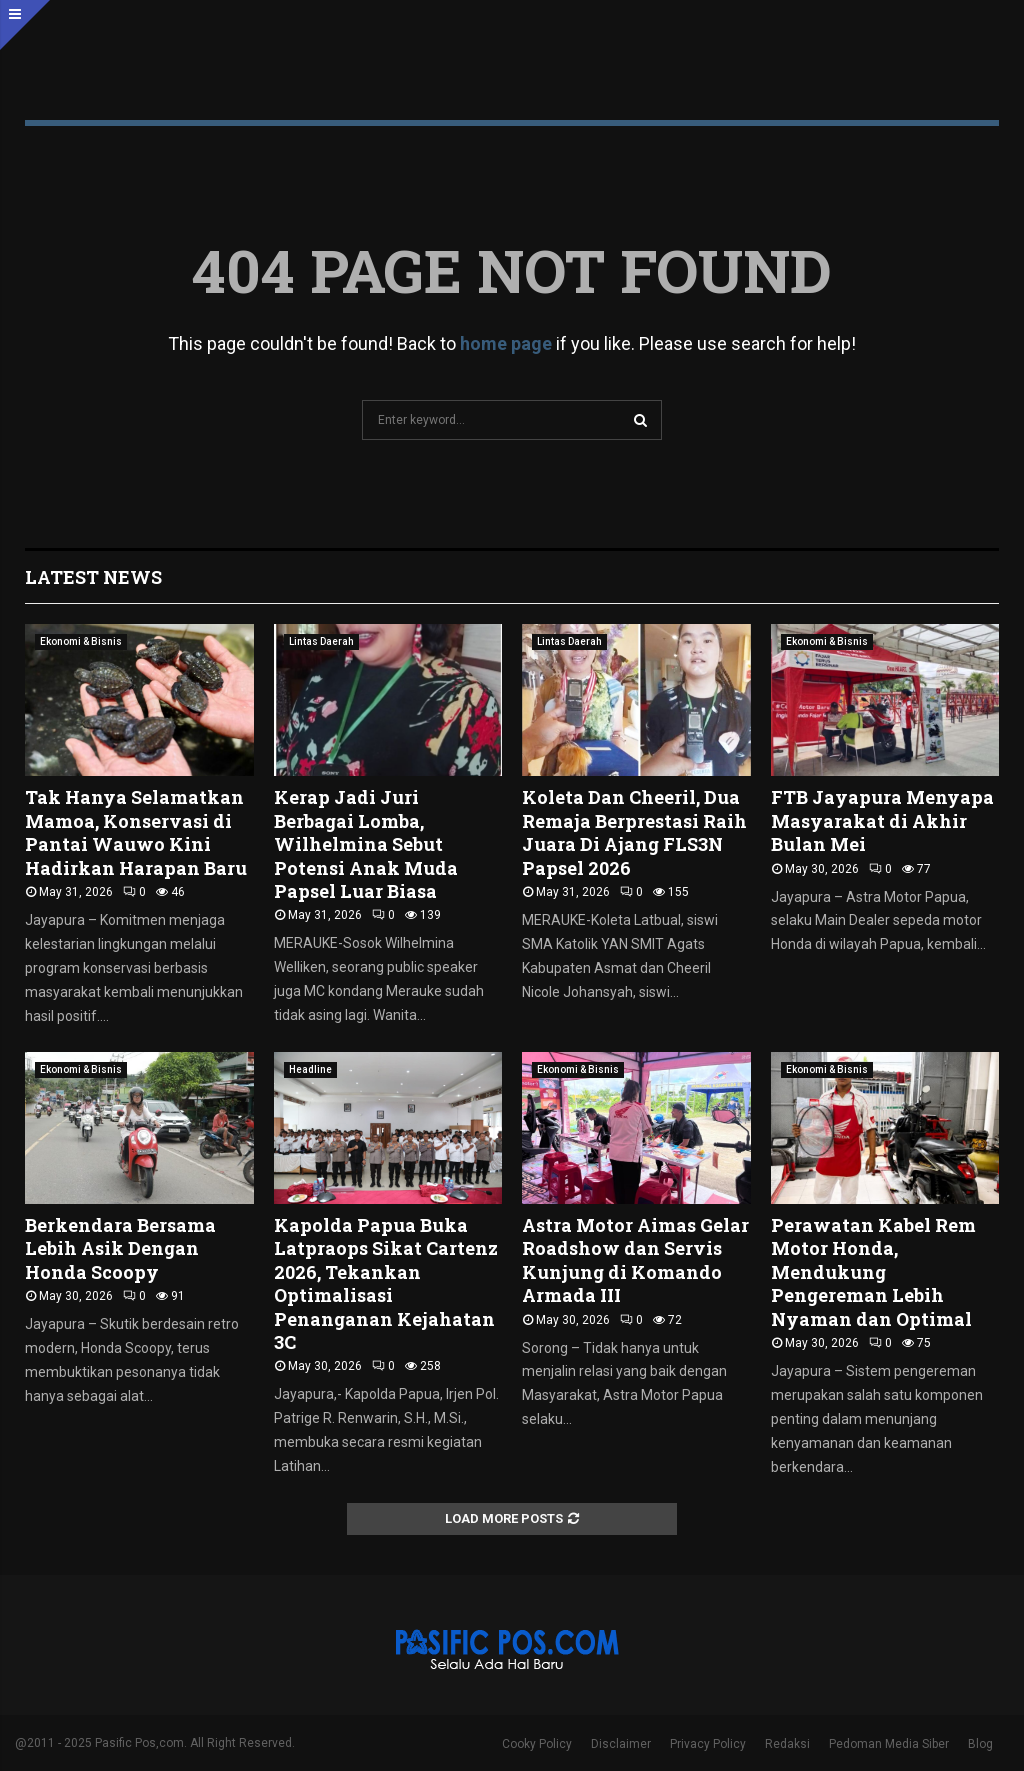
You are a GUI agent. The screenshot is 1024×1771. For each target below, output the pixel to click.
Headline (310, 1069)
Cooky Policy (537, 1744)
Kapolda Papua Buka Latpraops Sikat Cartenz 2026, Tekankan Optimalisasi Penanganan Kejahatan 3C (386, 1283)
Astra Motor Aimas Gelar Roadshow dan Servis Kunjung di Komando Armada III (635, 1260)
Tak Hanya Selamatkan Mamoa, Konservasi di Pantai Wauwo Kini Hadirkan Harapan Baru (136, 832)
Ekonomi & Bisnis (81, 641)
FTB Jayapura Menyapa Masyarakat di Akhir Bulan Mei (882, 820)
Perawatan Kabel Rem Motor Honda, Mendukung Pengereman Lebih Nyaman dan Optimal (873, 1272)
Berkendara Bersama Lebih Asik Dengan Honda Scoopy (120, 1248)
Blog (980, 1744)
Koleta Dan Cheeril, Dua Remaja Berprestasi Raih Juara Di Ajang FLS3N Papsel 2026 (634, 832)
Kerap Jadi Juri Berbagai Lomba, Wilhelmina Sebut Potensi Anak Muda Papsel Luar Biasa (366, 844)
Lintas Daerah (321, 641)
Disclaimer (621, 1744)
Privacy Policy (708, 1744)
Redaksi (787, 1744)
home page (506, 343)
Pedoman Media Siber (889, 1744)
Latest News (93, 577)
